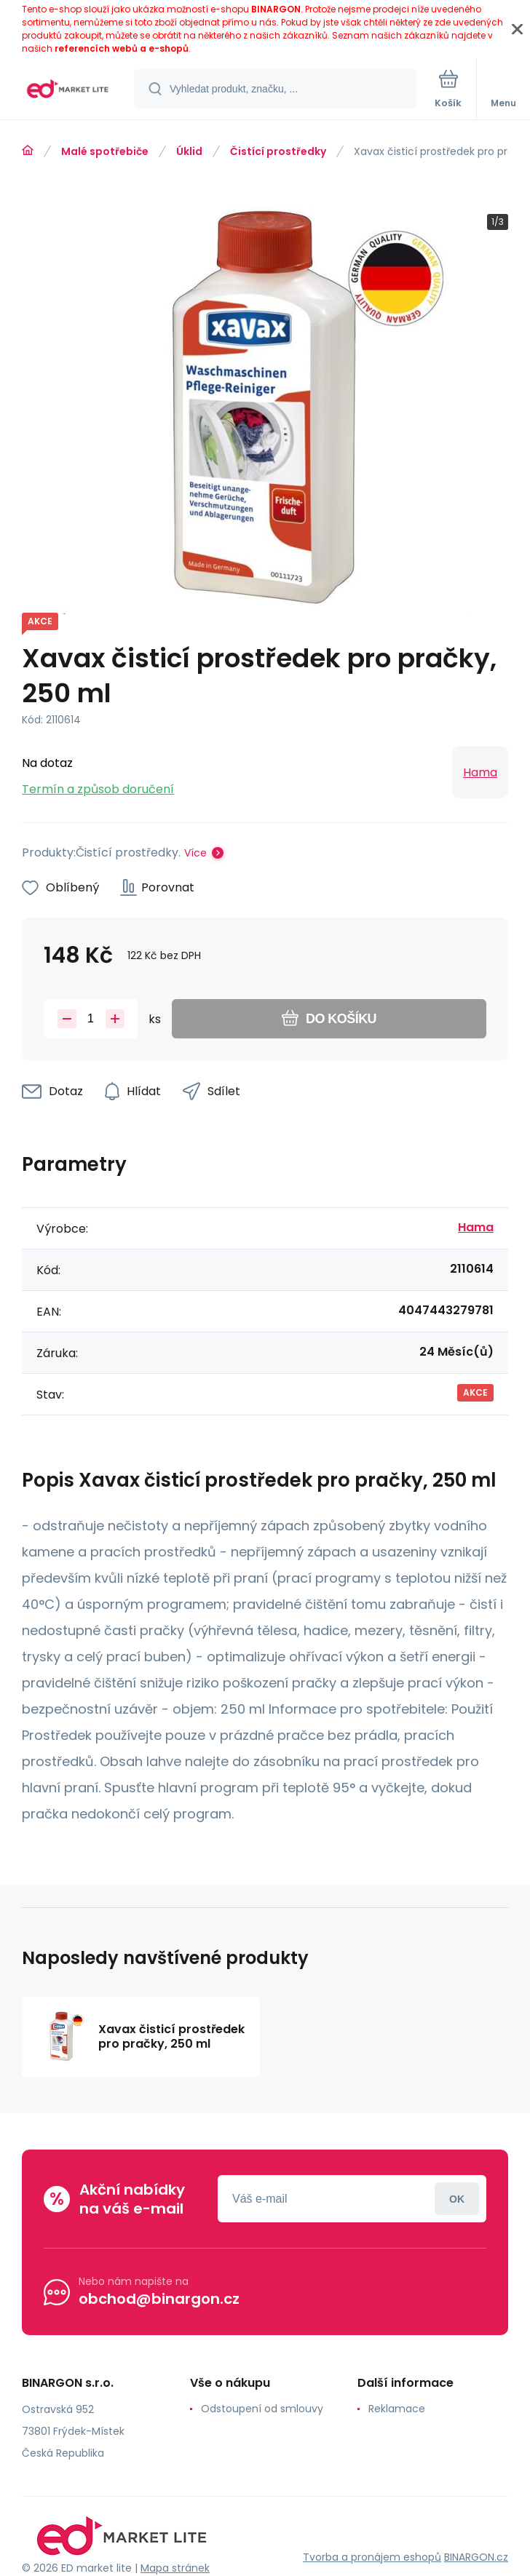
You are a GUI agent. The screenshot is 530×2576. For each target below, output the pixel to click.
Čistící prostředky (278, 151)
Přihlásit (457, 2198)
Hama (480, 772)
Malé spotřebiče (105, 151)
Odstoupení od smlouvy (262, 2408)
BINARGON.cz (476, 2557)
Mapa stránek (175, 2568)
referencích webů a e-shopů (122, 48)
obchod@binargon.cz (159, 2299)
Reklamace (396, 2408)
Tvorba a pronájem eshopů (372, 2557)
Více (195, 853)
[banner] (68, 90)
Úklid (189, 151)
